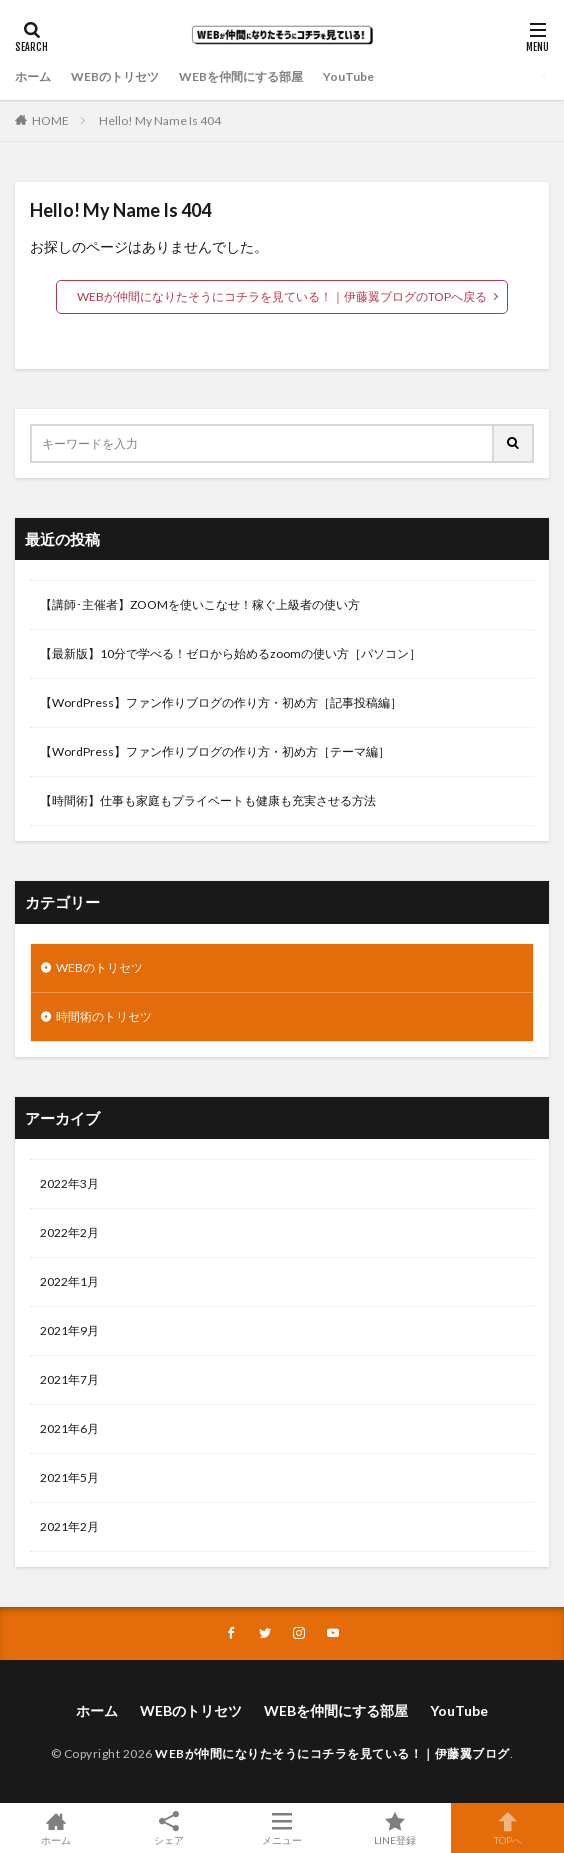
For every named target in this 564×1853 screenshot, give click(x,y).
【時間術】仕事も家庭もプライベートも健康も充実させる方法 (208, 800)
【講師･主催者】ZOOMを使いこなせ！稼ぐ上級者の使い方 (200, 604)
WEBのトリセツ (115, 76)
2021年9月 (69, 1330)
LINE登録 (394, 1828)
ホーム (33, 76)
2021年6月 (69, 1428)
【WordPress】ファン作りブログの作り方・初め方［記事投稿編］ (221, 702)
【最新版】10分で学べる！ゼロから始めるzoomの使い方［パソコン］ (230, 653)
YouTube (348, 76)
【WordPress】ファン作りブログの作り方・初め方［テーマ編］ (215, 751)
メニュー (282, 1828)
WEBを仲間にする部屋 (241, 76)
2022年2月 (69, 1232)
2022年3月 (69, 1183)
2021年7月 (69, 1379)
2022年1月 (69, 1281)
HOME (50, 120)
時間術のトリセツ (104, 1016)
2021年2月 (69, 1526)
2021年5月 (69, 1477)
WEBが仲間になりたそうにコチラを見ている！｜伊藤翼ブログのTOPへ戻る (282, 296)
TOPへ (507, 1828)
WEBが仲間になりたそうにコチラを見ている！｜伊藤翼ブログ (332, 1753)
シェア (169, 1828)
